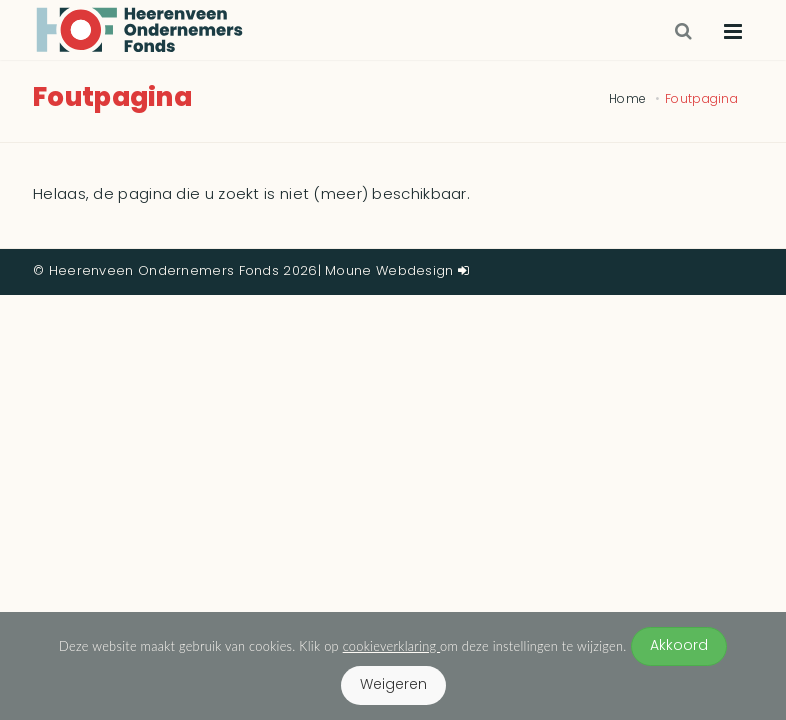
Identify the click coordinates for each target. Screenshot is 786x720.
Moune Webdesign (389, 271)
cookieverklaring (391, 646)
